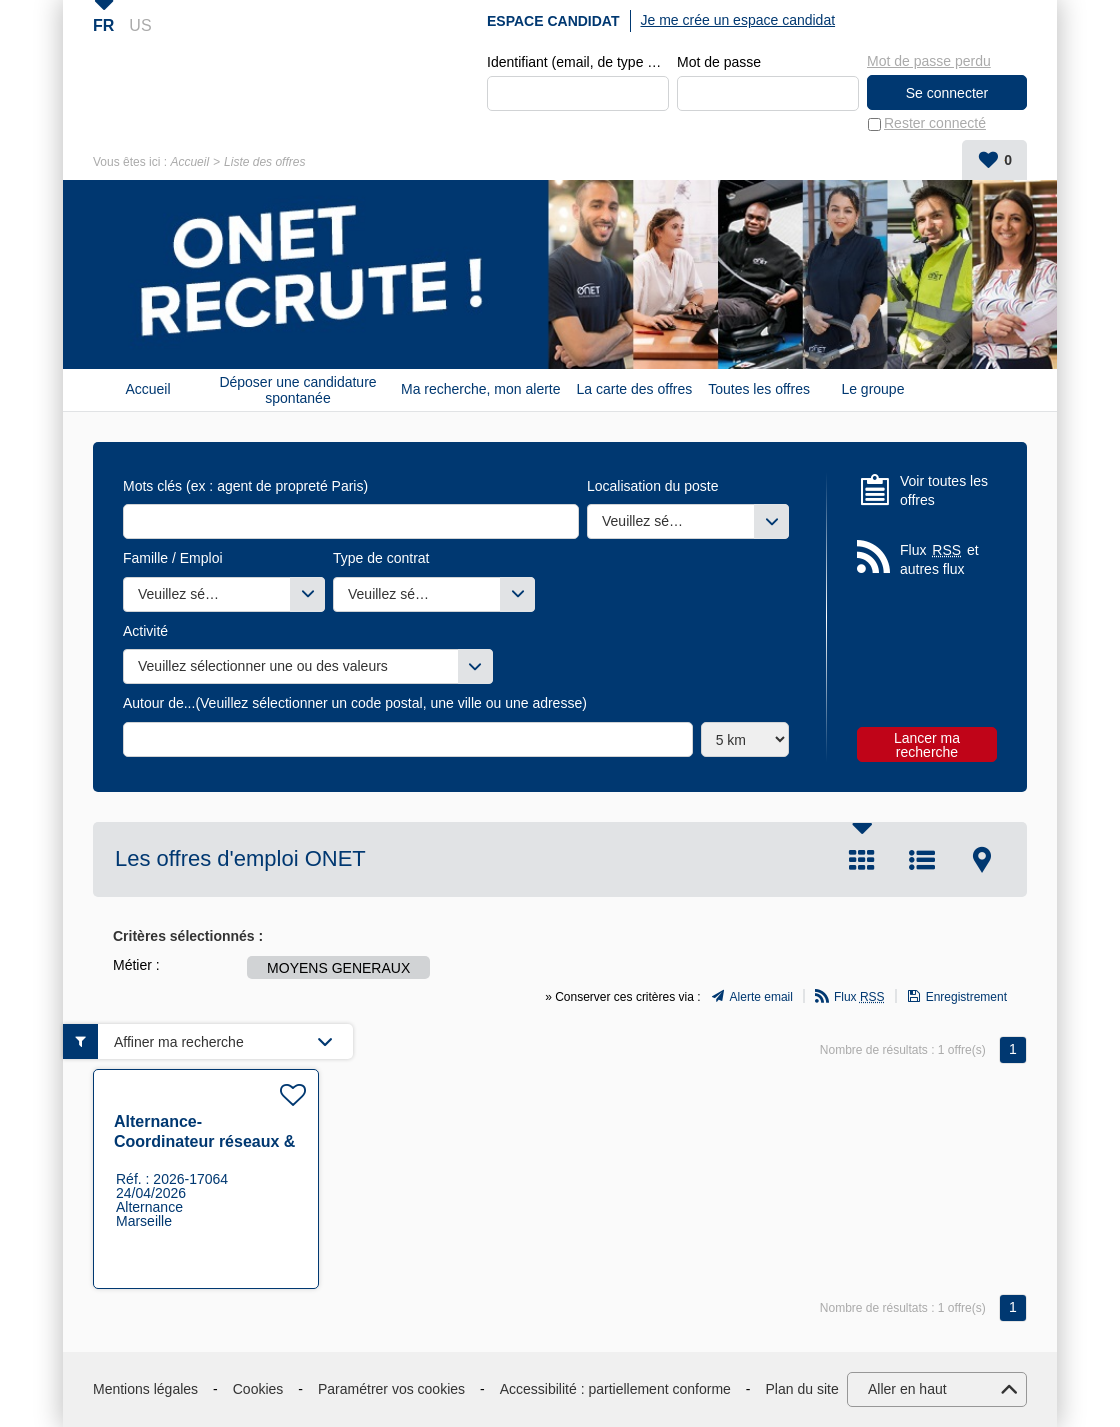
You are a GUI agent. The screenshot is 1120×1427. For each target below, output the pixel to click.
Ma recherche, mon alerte (481, 390)
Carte (982, 860)
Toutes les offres (759, 390)
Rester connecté (935, 124)
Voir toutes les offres (944, 491)
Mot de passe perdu (929, 61)
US (140, 25)
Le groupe (872, 390)
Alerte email (761, 998)
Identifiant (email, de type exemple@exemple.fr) (578, 62)
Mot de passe (719, 62)
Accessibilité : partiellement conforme (615, 1389)
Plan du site (802, 1389)
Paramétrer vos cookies (391, 1389)
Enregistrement (966, 998)
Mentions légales (145, 1389)
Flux (859, 998)
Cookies (258, 1389)
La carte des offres (635, 390)
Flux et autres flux (939, 559)
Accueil (189, 162)
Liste (922, 860)
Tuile (862, 860)
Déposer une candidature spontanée (297, 390)
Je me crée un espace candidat (738, 20)
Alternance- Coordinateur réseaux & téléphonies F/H (204, 1141)
